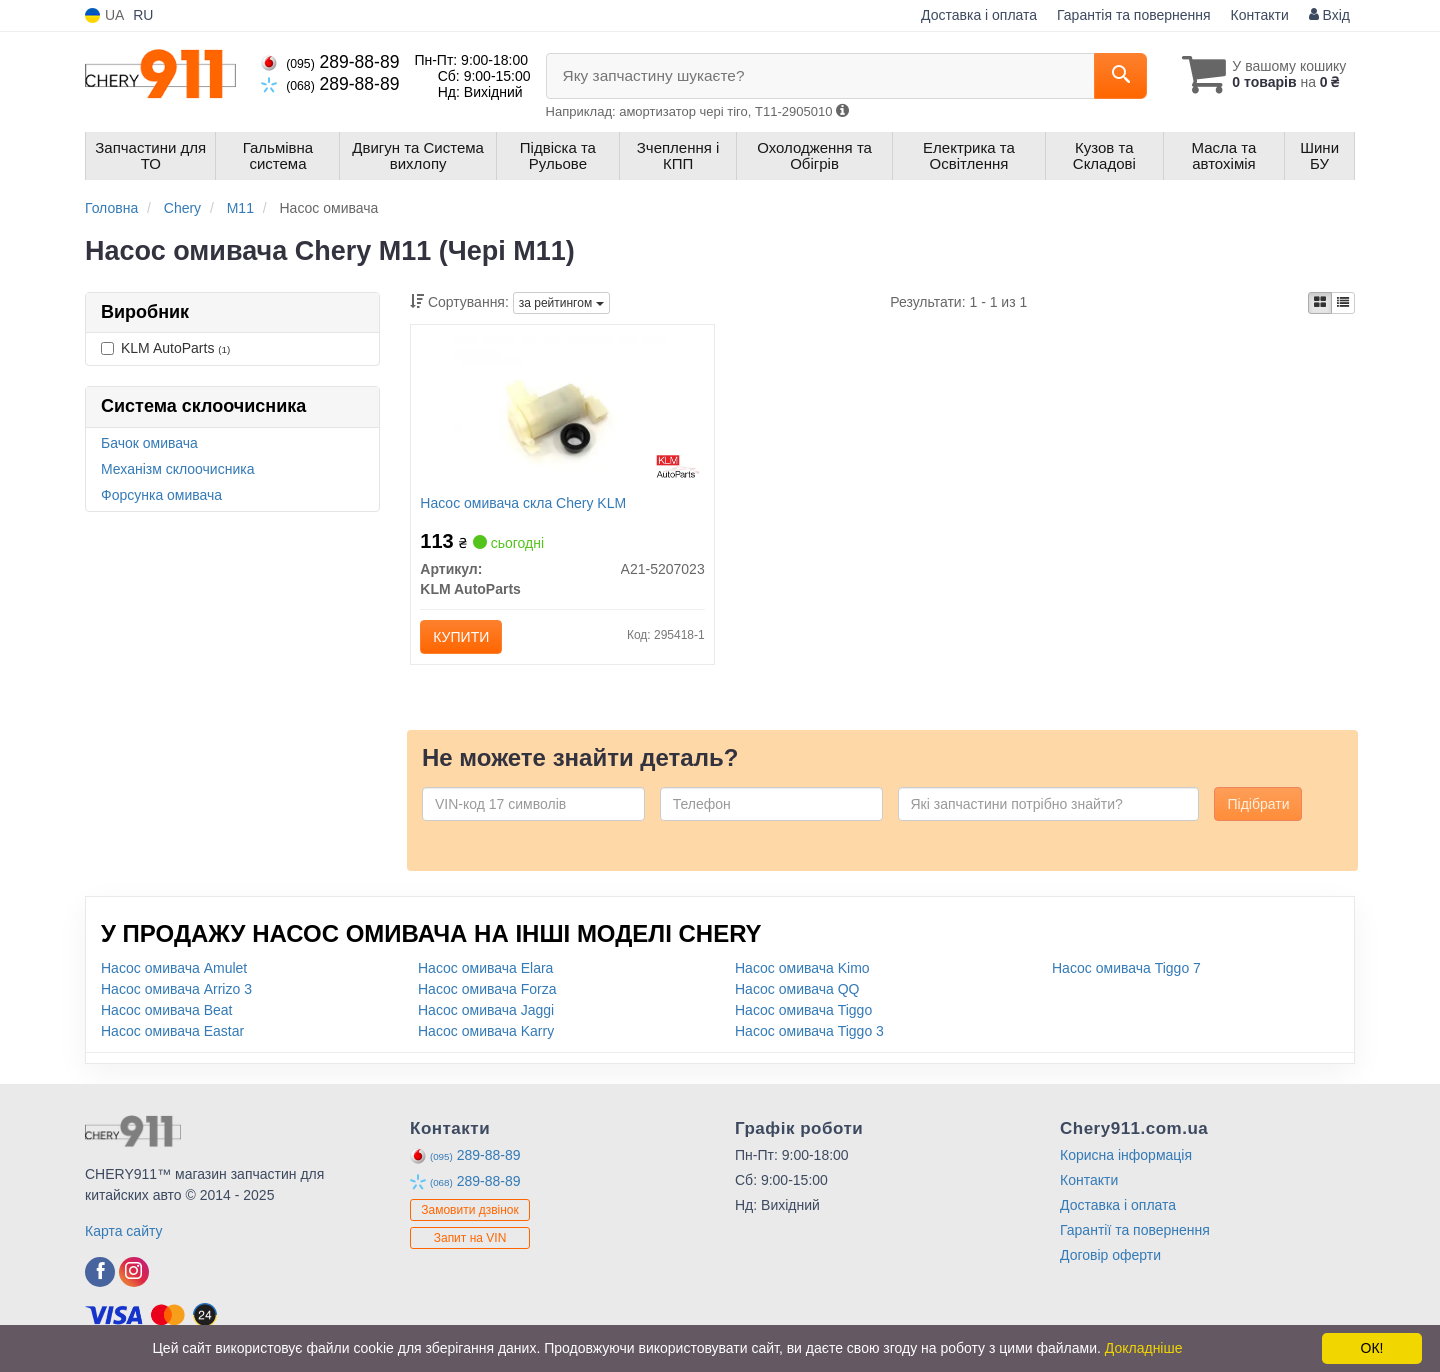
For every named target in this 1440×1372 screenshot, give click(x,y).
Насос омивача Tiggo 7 (1126, 968)
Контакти (1260, 15)
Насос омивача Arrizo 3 (176, 989)
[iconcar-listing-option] (1343, 303)
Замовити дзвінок (470, 1211)
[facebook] (100, 1272)
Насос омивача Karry (486, 1031)
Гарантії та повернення (1135, 1230)
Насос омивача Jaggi (486, 1010)
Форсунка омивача (161, 495)
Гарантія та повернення (1134, 15)
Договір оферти (1110, 1255)
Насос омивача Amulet (174, 968)
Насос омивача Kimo (802, 968)
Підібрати (1258, 804)
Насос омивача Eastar (172, 1031)
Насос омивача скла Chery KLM (524, 503)
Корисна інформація (1126, 1155)
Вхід (1329, 15)
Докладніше (1144, 1348)
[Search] (1118, 76)
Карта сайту (124, 1231)
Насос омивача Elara (485, 968)
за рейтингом (561, 303)
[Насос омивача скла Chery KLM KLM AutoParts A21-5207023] (562, 411)
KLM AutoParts (165, 348)
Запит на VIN (470, 1239)
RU (143, 15)
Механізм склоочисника (177, 469)
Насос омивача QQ (797, 989)
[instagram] (134, 1272)
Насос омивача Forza (487, 989)
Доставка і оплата (979, 15)
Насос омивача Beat (167, 1010)
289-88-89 (330, 62)
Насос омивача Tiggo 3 (809, 1031)
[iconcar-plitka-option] (1320, 303)
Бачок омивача (149, 443)
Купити (462, 637)
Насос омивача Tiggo (803, 1010)
